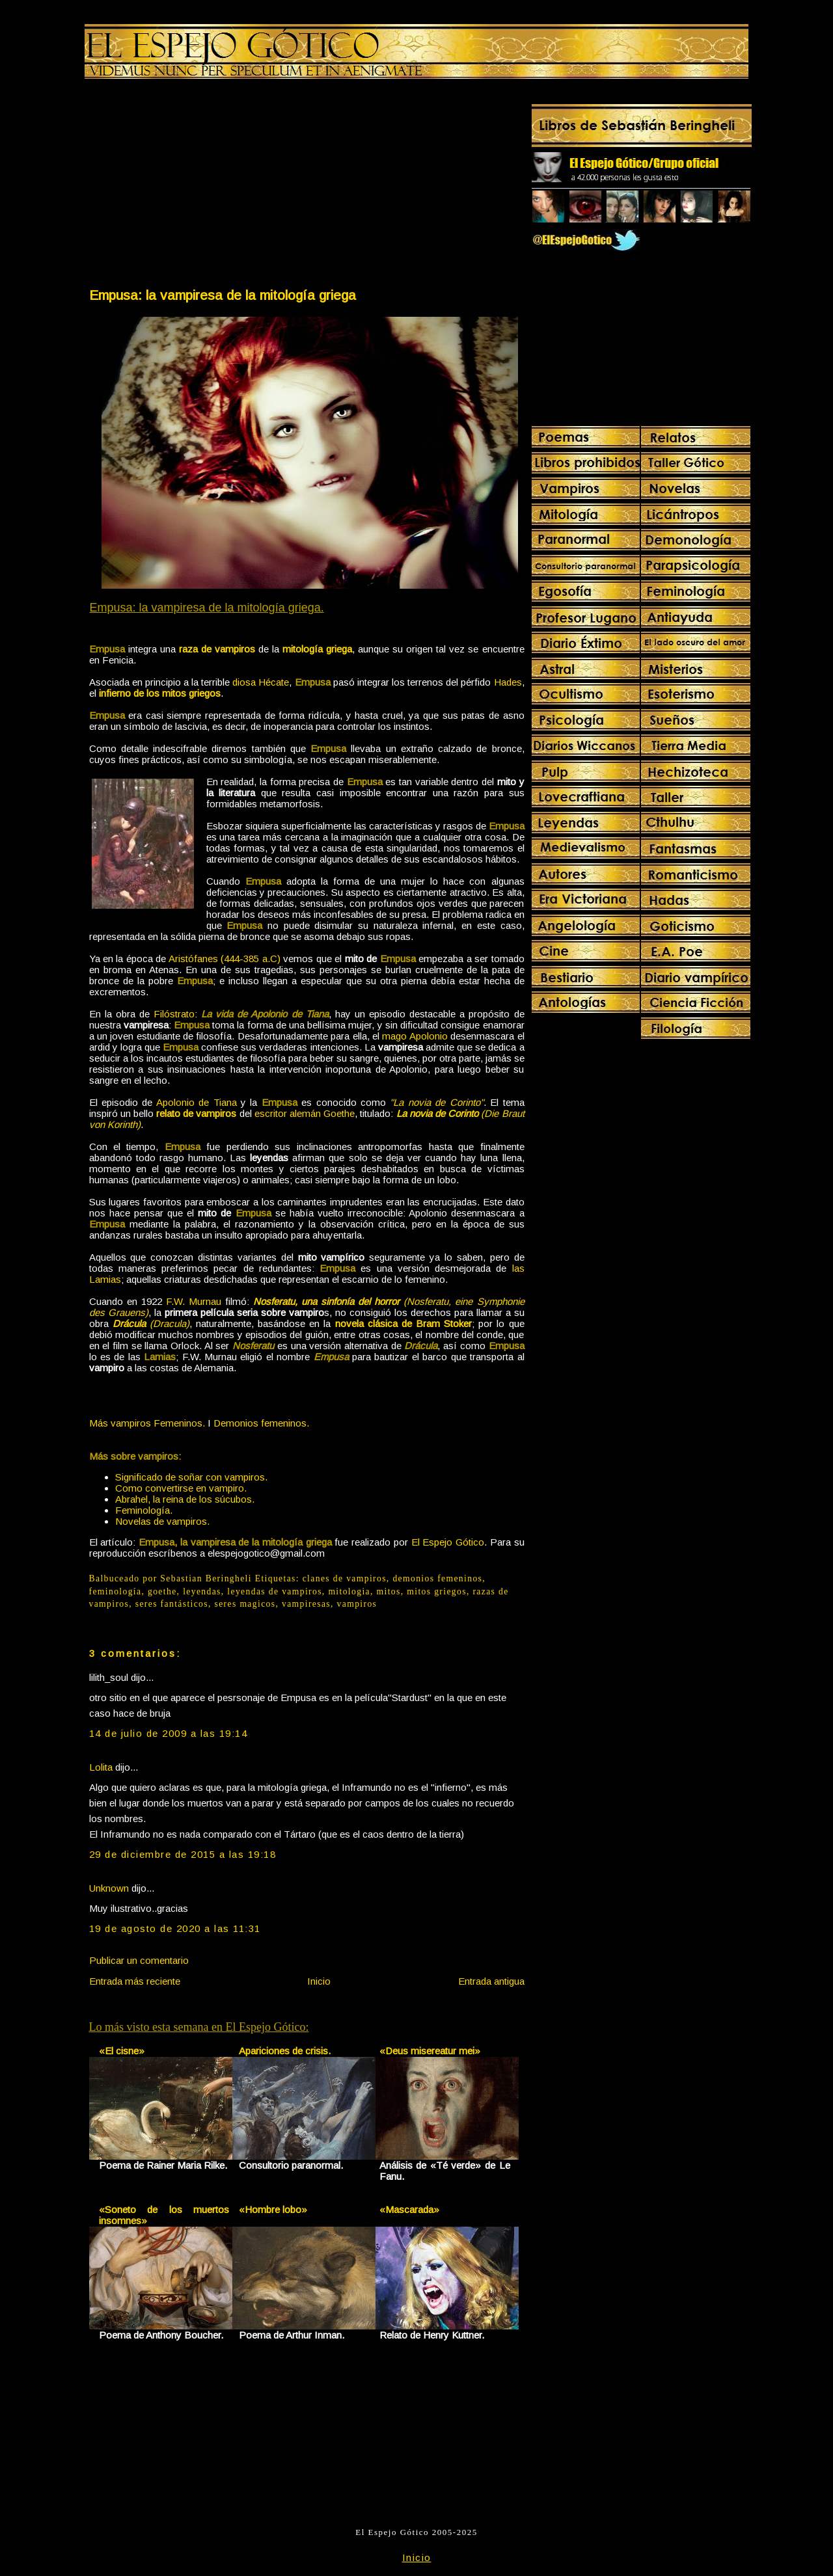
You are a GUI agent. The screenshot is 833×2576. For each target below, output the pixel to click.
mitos (389, 1591)
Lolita (101, 1767)
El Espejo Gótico (448, 1542)
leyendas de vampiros (274, 1591)
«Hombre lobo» (273, 2209)
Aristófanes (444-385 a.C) (224, 958)
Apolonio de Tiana (196, 1102)
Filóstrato (174, 1013)
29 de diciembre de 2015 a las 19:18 (183, 1854)
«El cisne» (121, 2050)
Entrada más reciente (134, 1981)
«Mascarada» (409, 2209)
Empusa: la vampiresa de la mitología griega (222, 295)
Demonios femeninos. (261, 1423)
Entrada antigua (491, 1981)
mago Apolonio (414, 1035)
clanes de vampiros (345, 1578)
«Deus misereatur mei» (429, 2050)
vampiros (357, 1604)
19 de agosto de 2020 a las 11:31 (175, 1928)
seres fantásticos (171, 1604)
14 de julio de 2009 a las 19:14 (168, 1733)
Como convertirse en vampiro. (181, 1488)
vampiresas (306, 1604)
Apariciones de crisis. (285, 2050)
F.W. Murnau (193, 1301)
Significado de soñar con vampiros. (191, 1477)
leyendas (202, 1591)
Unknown (109, 1888)
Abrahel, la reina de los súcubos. (184, 1499)
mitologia (349, 1591)
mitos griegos (437, 1591)
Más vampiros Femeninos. (147, 1423)
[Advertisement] (197, 186)
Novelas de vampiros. (162, 1521)
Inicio (319, 1981)
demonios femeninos (437, 1578)
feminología (115, 1591)
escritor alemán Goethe (304, 1113)
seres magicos (245, 1604)
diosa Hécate (260, 682)
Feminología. (143, 1510)
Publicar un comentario (139, 1960)
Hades (508, 682)
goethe (162, 1591)
